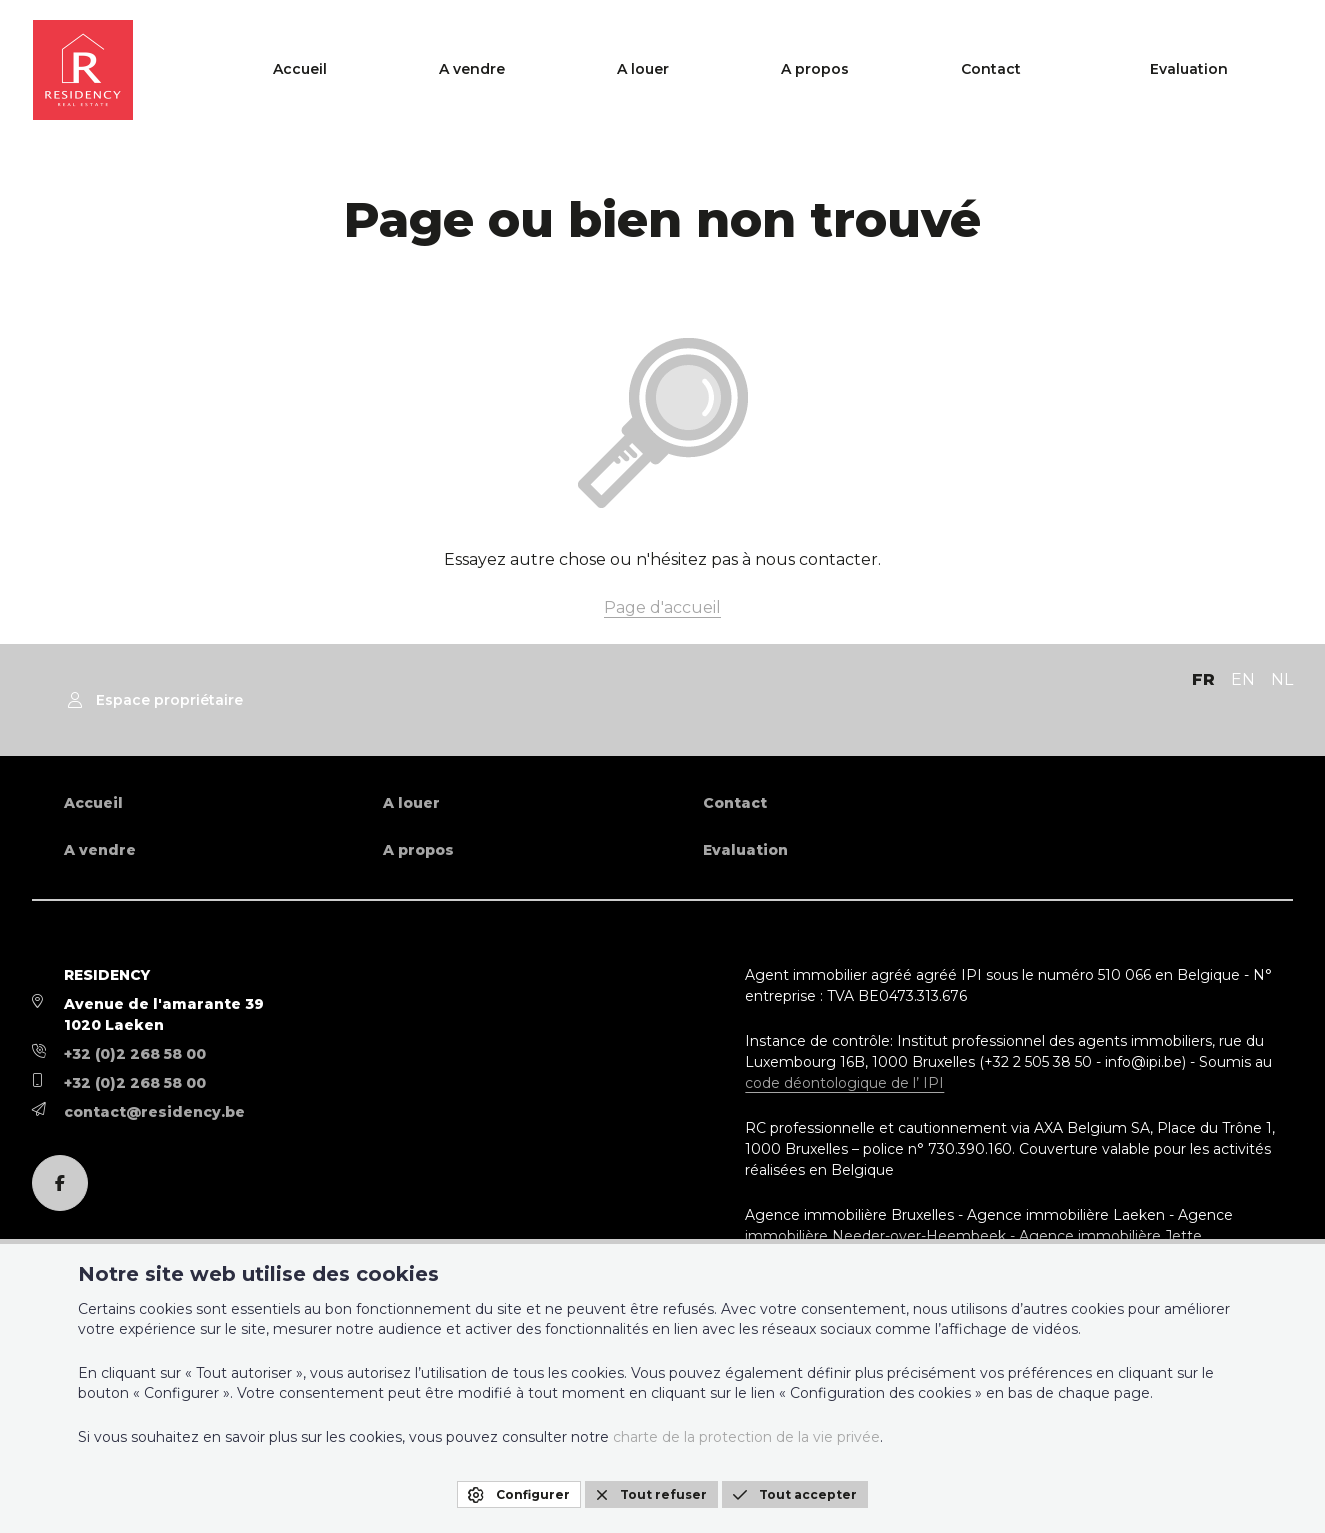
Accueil (668, 70)
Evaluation (1237, 70)
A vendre (776, 70)
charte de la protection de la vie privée (746, 1437)
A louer (883, 70)
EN (1243, 679)
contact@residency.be (154, 1112)
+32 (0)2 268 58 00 (135, 1054)
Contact (1103, 70)
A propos (991, 70)
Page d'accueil (662, 607)
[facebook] (60, 1183)
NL (1282, 679)
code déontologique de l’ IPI (844, 1083)
